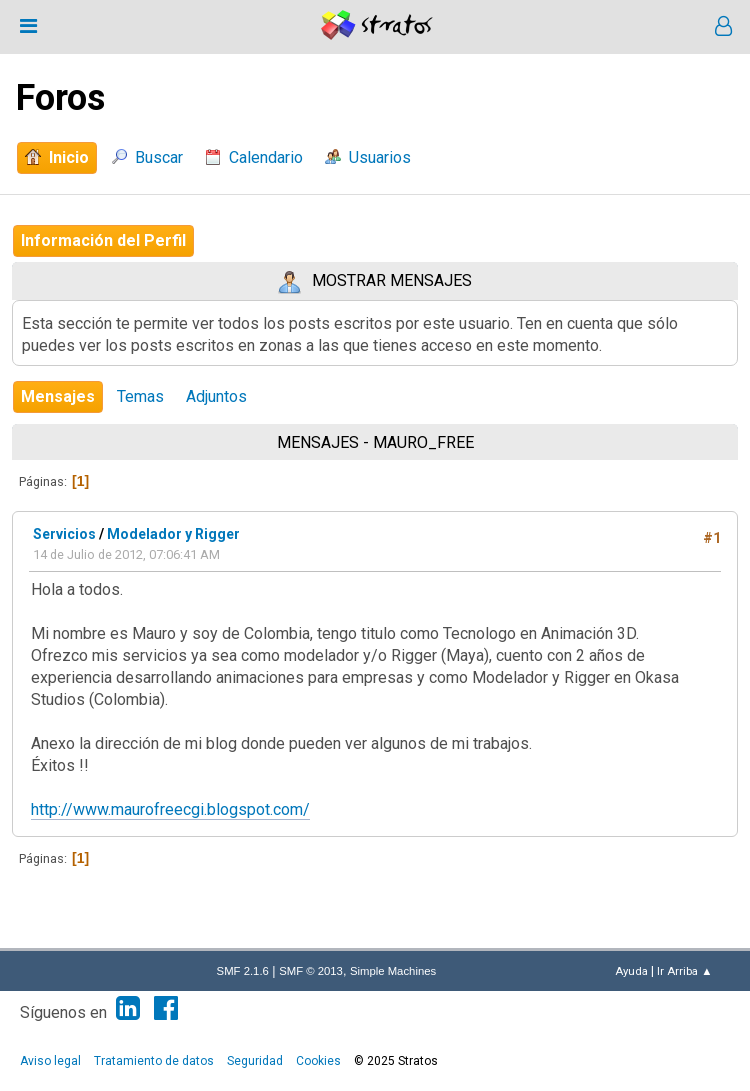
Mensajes (58, 396)
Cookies (318, 1061)
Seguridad (255, 1061)
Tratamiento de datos (154, 1061)
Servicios (64, 534)
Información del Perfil (103, 240)
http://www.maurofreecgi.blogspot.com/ (170, 809)
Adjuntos (216, 396)
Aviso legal (50, 1061)
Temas (140, 396)
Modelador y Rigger (173, 534)
